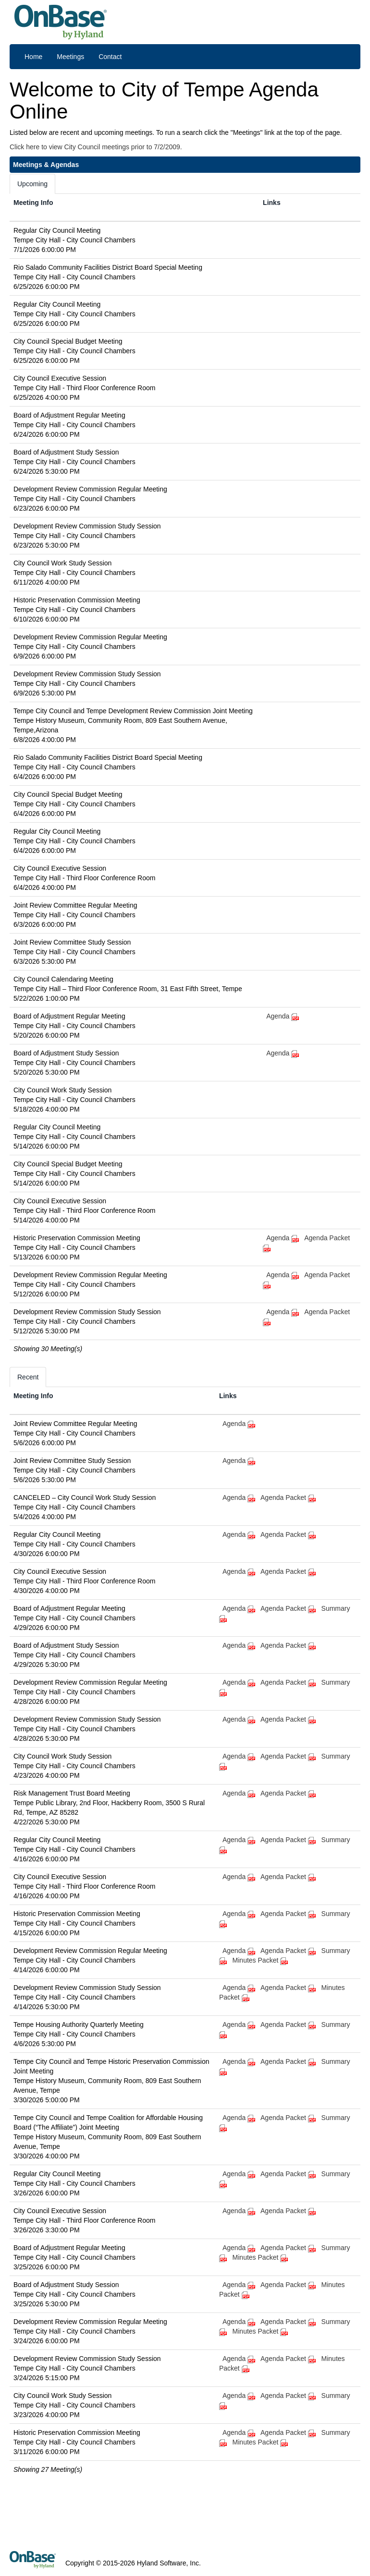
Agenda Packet (289, 1497)
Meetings (70, 56)
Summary (335, 1608)
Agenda (277, 1016)
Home (33, 56)
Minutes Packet (261, 1960)
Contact (110, 56)
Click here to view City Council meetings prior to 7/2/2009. (96, 147)
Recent (27, 1377)
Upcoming (32, 184)
